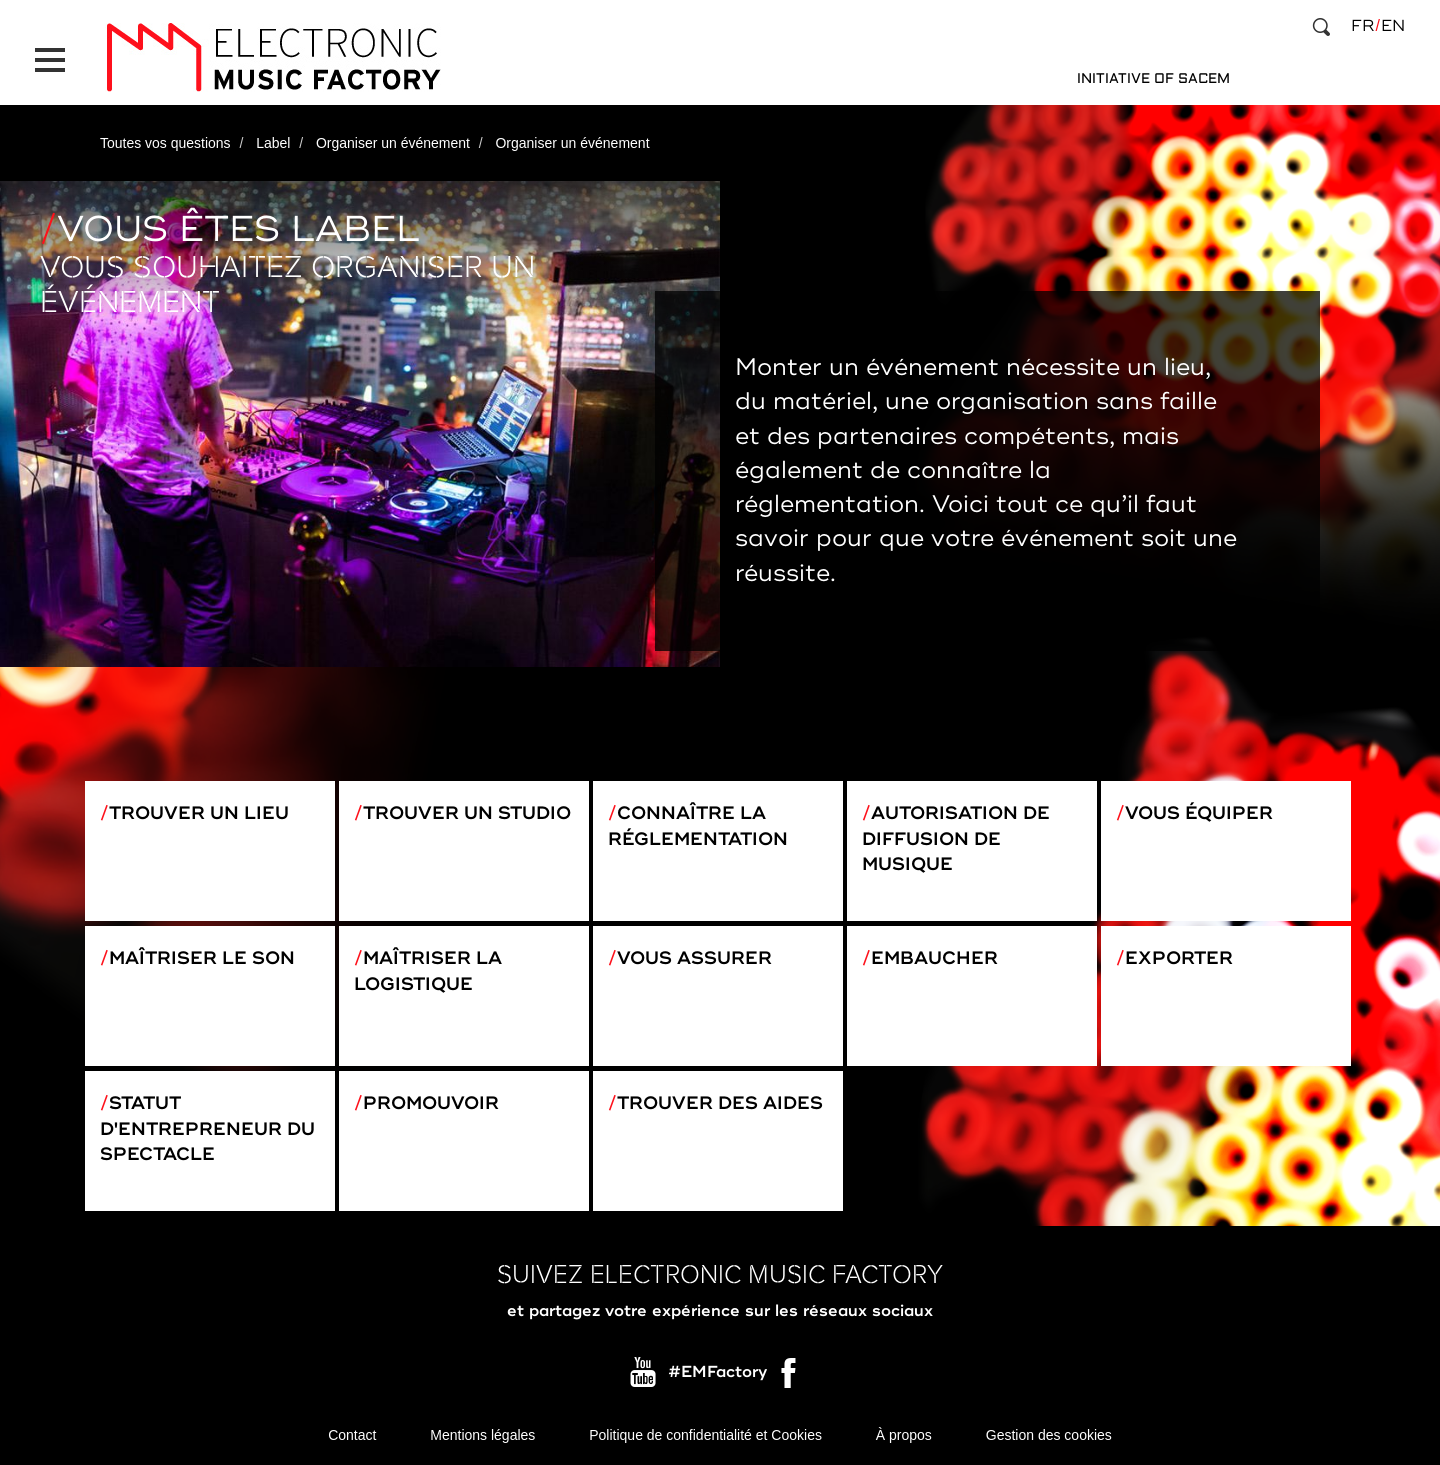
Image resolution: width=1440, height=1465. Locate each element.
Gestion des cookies (1049, 1435)
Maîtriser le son (202, 958)
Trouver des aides (720, 1103)
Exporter (1179, 958)
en (1393, 26)
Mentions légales (482, 1435)
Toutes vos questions (165, 143)
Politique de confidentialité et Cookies (705, 1435)
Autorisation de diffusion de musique (956, 838)
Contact (352, 1435)
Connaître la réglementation (698, 826)
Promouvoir (431, 1103)
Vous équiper (1199, 813)
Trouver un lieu (199, 813)
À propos (904, 1435)
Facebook (790, 1378)
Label (273, 143)
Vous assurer (694, 958)
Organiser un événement (393, 143)
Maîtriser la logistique (428, 971)
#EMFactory (717, 1373)
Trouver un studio (467, 813)
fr (1362, 26)
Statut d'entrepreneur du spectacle (207, 1128)
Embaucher (934, 958)
